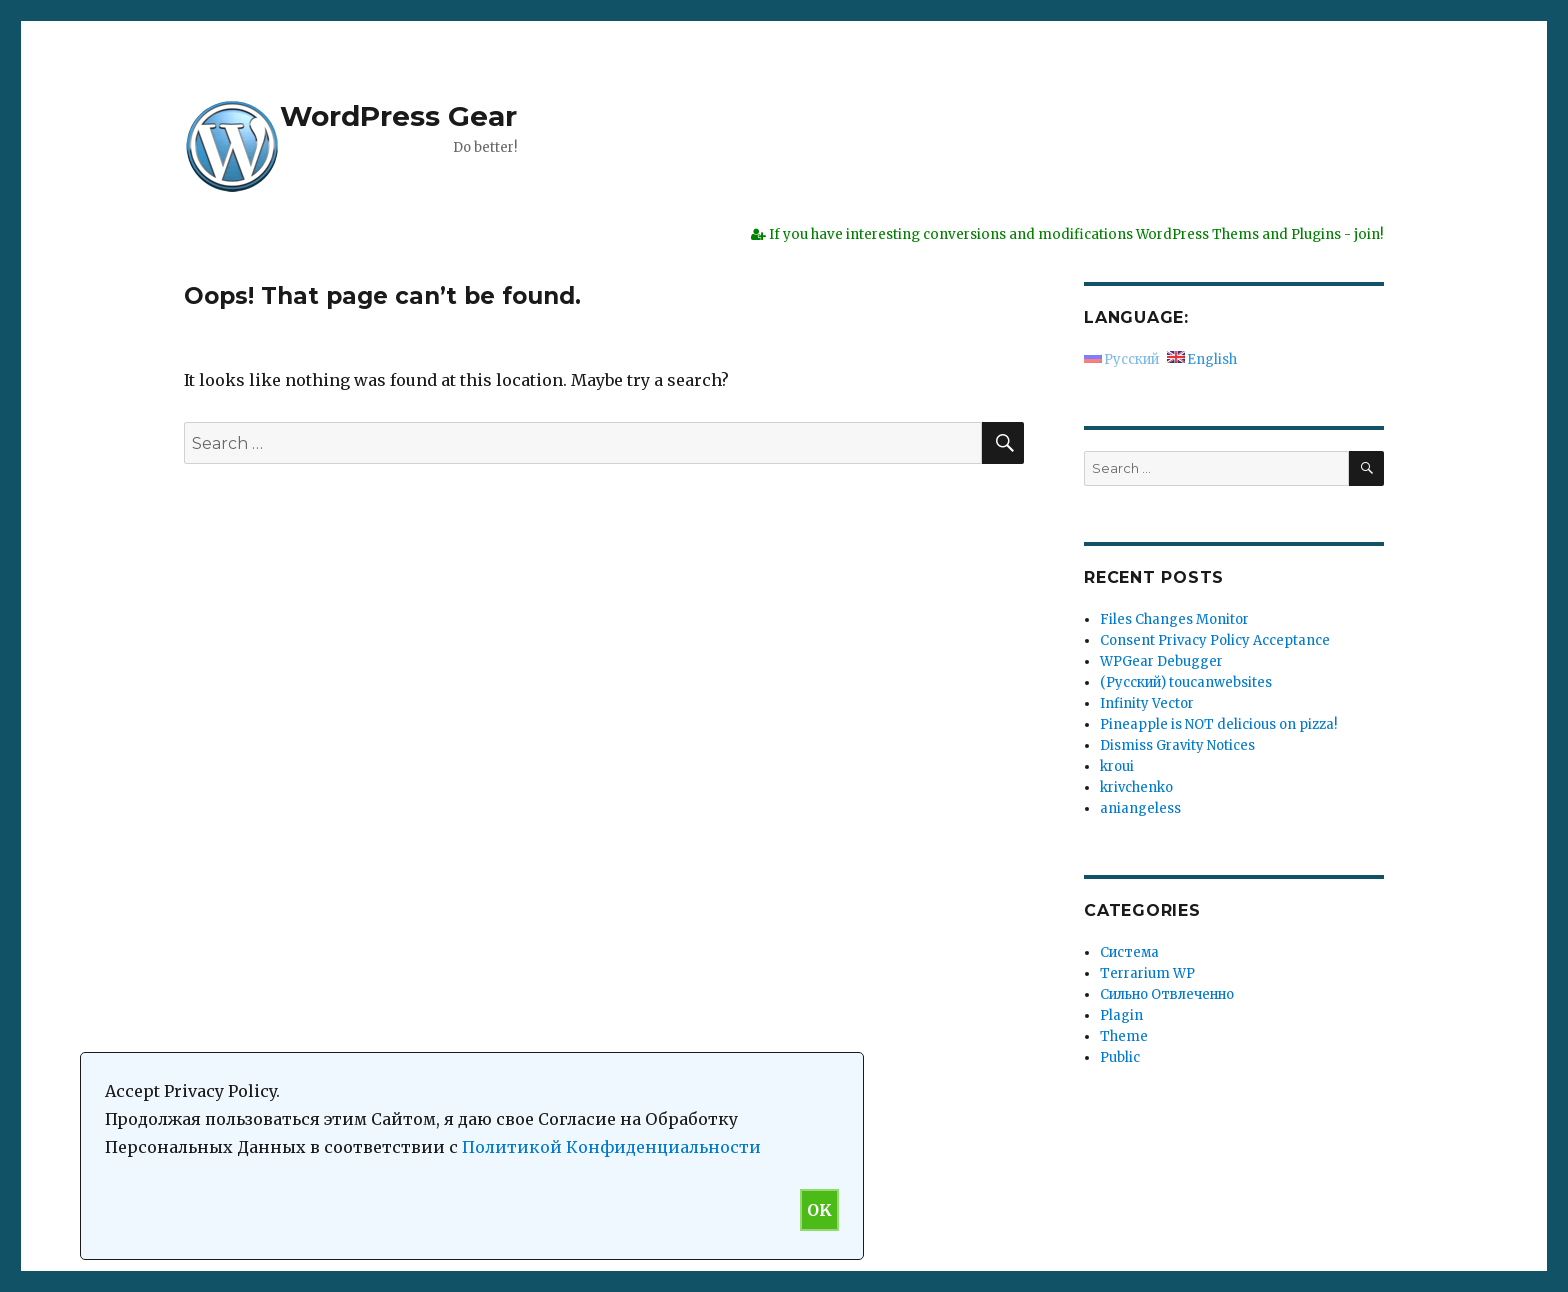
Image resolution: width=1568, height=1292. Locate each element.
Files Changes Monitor (1174, 619)
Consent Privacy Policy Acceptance (1215, 640)
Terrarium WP (1147, 973)
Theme (1124, 1036)
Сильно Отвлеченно (1167, 994)
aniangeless (1140, 808)
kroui (1117, 766)
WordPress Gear (398, 116)
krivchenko (1136, 787)
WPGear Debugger (1161, 661)
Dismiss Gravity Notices (1177, 745)
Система (1129, 952)
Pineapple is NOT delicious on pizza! (1218, 724)
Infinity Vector (1147, 703)
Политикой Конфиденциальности (611, 1147)
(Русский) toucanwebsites (1186, 682)
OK (819, 1210)
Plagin (1121, 1015)
